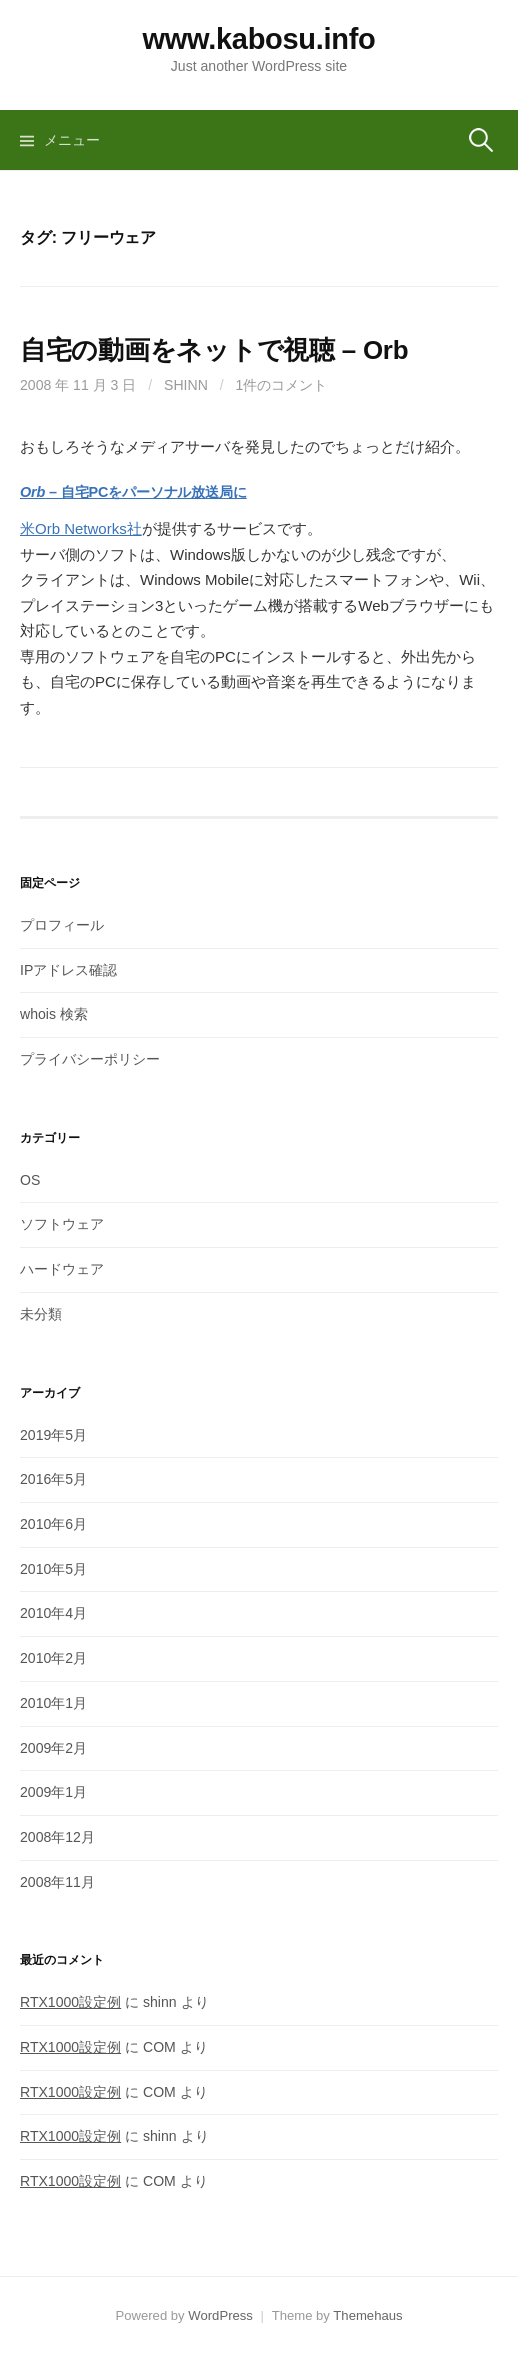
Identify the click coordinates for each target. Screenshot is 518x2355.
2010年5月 (53, 1569)
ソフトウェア (62, 1224)
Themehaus (367, 2315)
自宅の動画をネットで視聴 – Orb (214, 350)
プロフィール (62, 925)
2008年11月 (57, 1882)
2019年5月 (53, 1435)
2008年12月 (57, 1837)
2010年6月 (53, 1524)
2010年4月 (53, 1613)
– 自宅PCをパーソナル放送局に (133, 492)
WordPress (220, 2315)
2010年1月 (53, 1703)
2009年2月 (53, 1748)
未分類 (41, 1314)
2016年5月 (53, 1479)
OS (30, 1180)
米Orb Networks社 (81, 528)
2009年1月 (53, 1792)
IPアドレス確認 (68, 970)
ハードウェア (62, 1269)
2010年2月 (53, 1658)
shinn (186, 385)
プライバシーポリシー (90, 1059)
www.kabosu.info (258, 39)
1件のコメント (282, 385)
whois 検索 (54, 1014)
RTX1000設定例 (70, 2002)
